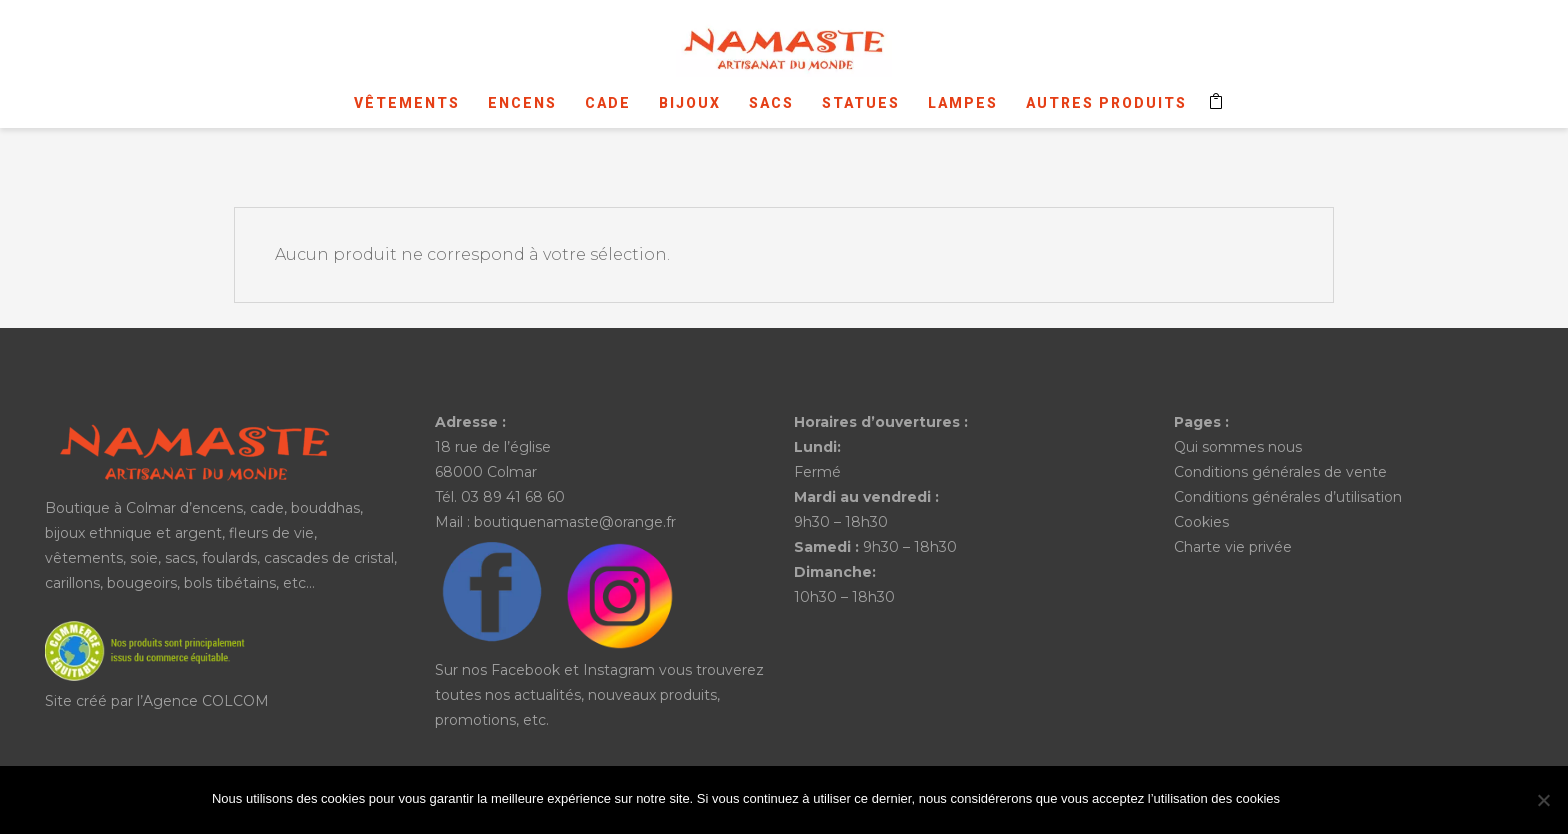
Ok (1323, 801)
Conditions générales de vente (1280, 472)
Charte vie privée (1233, 547)
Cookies (1201, 522)
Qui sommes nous (1238, 447)
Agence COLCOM (206, 701)
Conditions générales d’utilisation (1288, 497)
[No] (1543, 800)
